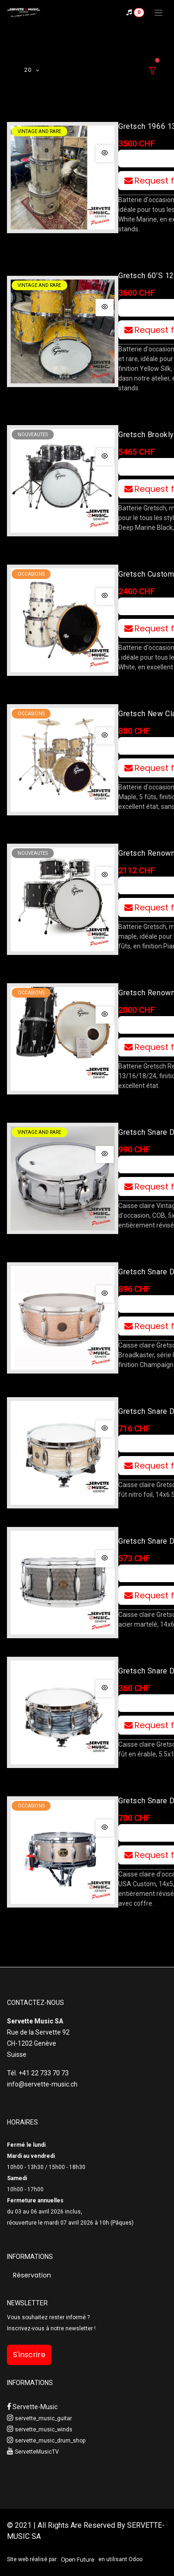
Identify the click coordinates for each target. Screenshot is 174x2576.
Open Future (77, 2559)
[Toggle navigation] (158, 12)
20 (28, 70)
